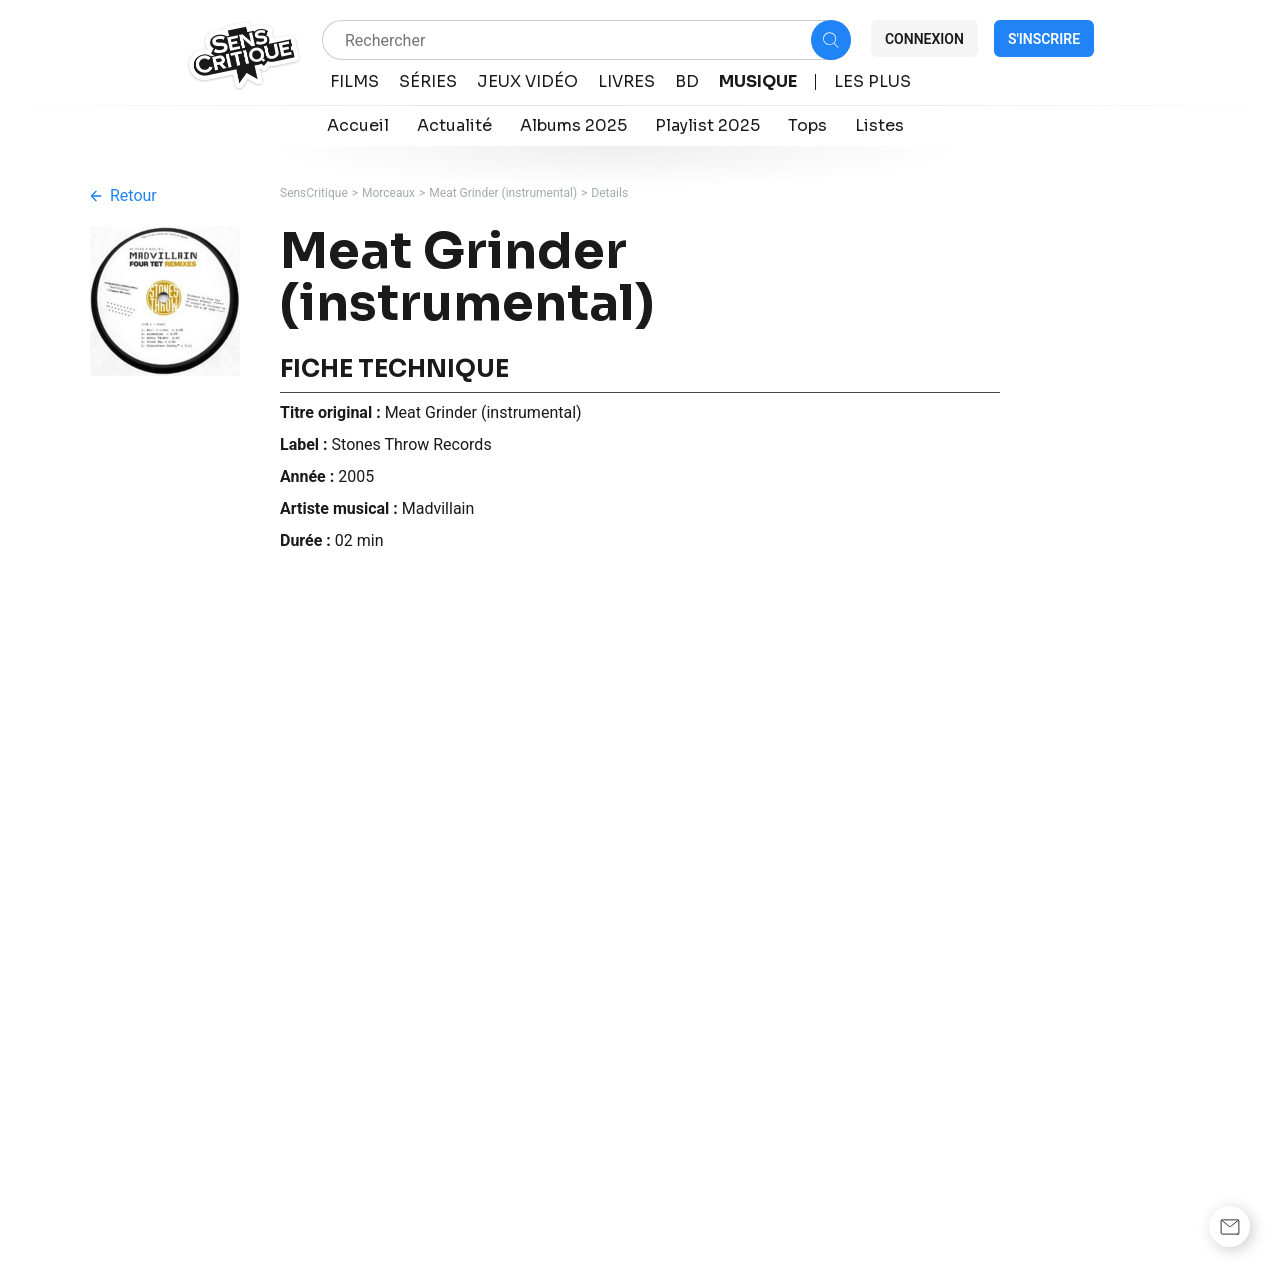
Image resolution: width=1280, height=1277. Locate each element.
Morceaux (388, 193)
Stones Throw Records (412, 444)
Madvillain (438, 508)
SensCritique (314, 193)
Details (609, 193)
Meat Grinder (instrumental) (503, 193)
